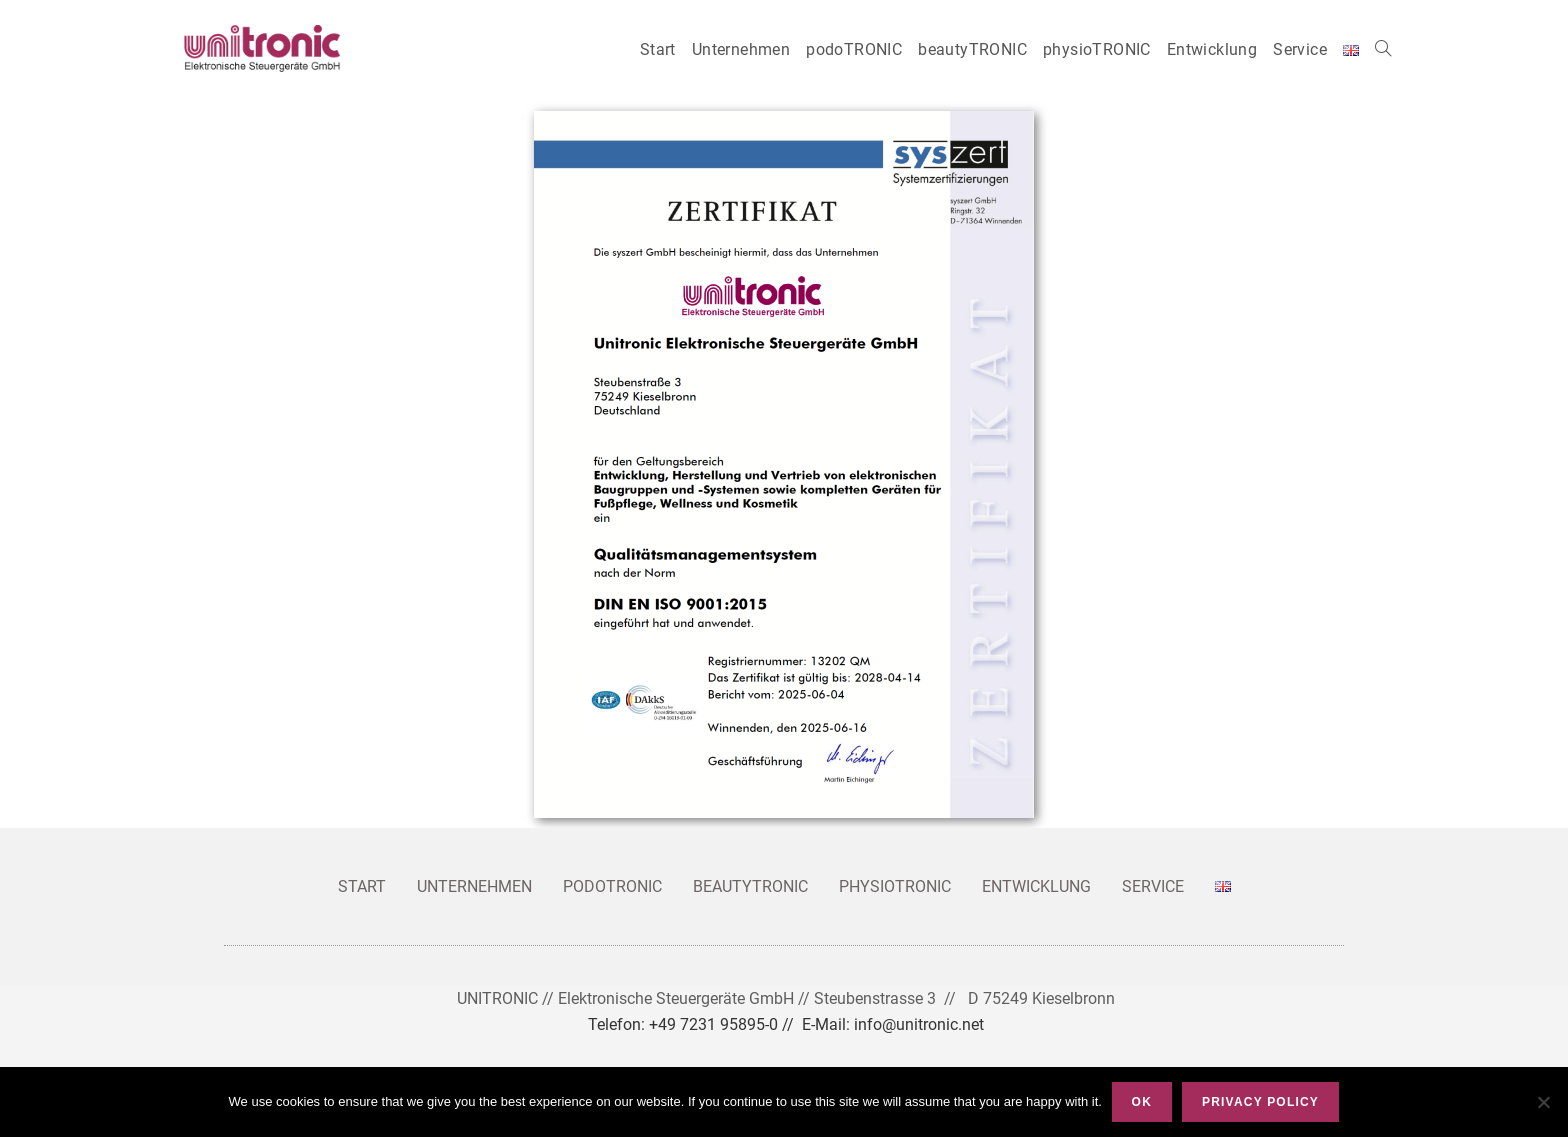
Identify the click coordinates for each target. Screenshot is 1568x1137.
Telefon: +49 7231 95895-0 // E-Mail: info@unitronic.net (786, 1024)
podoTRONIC (612, 886)
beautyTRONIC (750, 886)
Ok (1142, 1102)
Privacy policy (1260, 1102)
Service (1153, 886)
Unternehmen (474, 886)
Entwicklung (1036, 886)
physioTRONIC (895, 886)
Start (362, 886)
